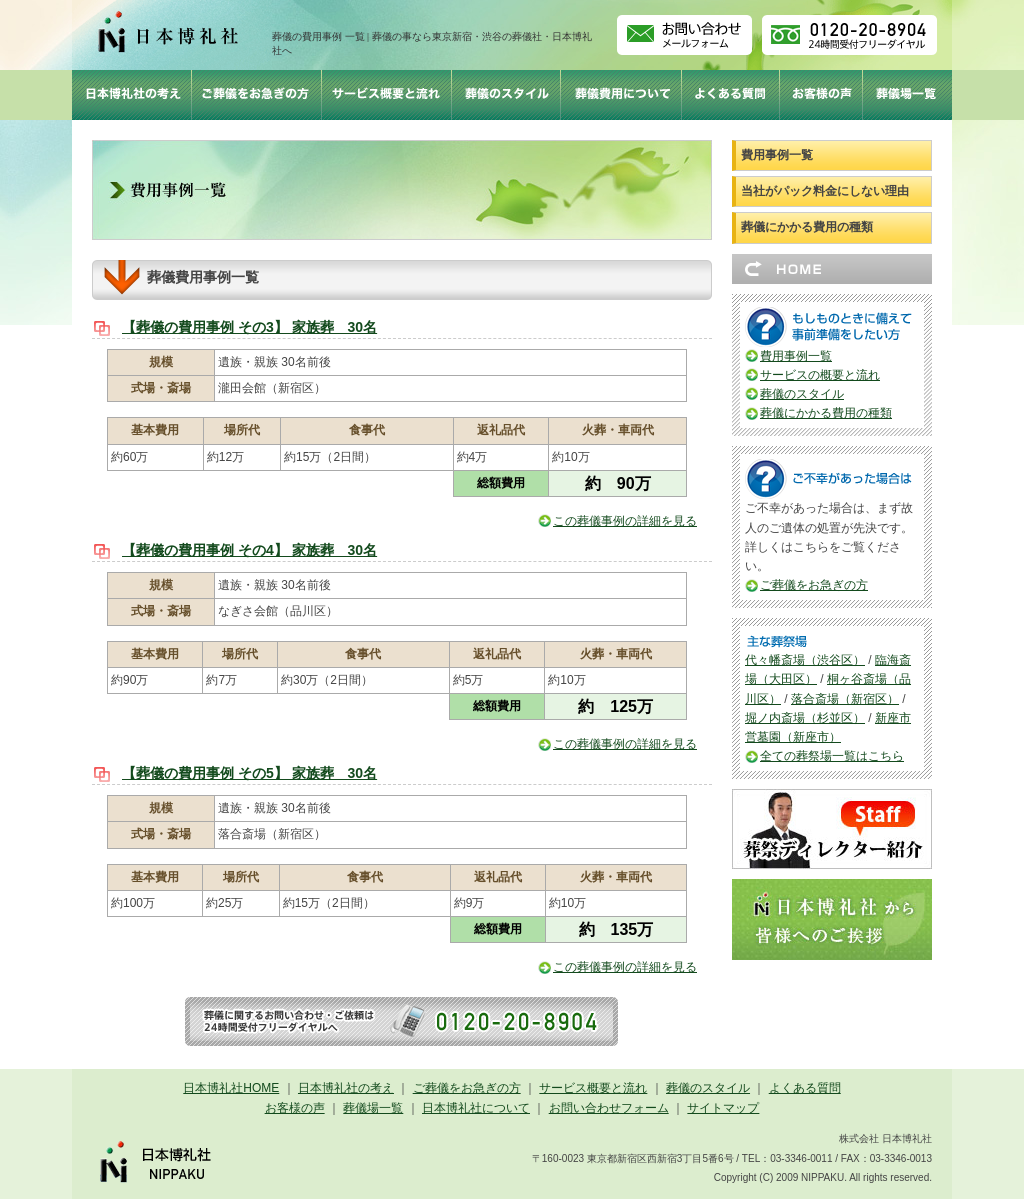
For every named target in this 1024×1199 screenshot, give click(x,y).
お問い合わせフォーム (609, 1108)
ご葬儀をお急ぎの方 (814, 585)
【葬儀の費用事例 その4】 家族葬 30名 (249, 550)
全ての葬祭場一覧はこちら (832, 756)
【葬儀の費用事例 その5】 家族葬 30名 (249, 773)
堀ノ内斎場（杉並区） (805, 718)
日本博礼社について (476, 1108)
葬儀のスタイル (802, 394)
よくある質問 (805, 1088)
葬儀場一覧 (373, 1108)
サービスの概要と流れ (820, 375)
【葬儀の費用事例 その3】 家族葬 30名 (249, 327)
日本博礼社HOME (231, 1088)
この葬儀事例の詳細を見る (625, 521)
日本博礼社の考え (346, 1088)
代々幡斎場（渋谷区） (805, 660)
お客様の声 (295, 1108)
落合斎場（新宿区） (845, 699)
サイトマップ (723, 1108)
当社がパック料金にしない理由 (825, 191)
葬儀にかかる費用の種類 (807, 227)
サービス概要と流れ (593, 1088)
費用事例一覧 (777, 155)
